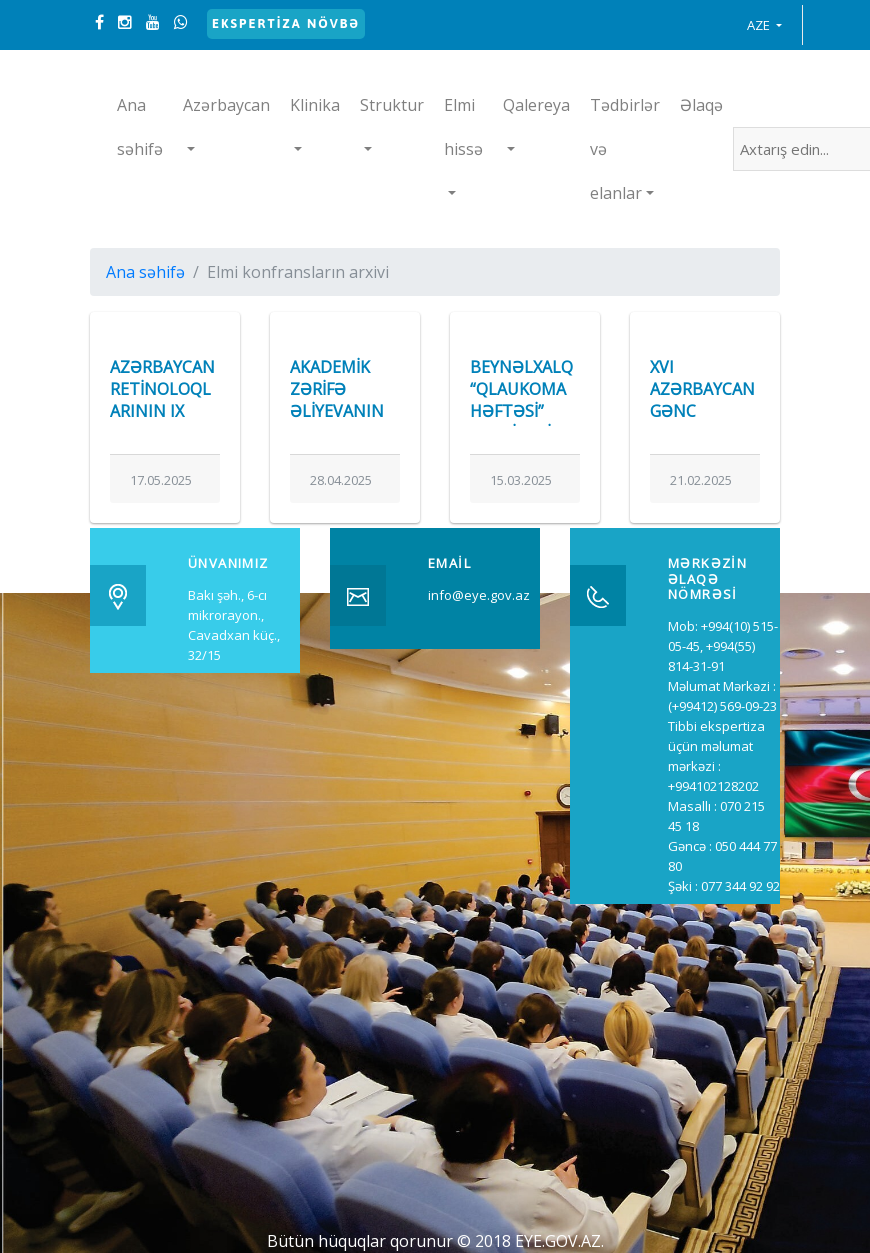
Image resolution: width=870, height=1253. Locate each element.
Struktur (392, 105)
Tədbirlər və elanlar (625, 149)
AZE (760, 25)
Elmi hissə (463, 127)
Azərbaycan (226, 105)
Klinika (315, 105)
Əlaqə (701, 105)
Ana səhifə (140, 127)
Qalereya (536, 105)
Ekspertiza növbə (286, 23)
